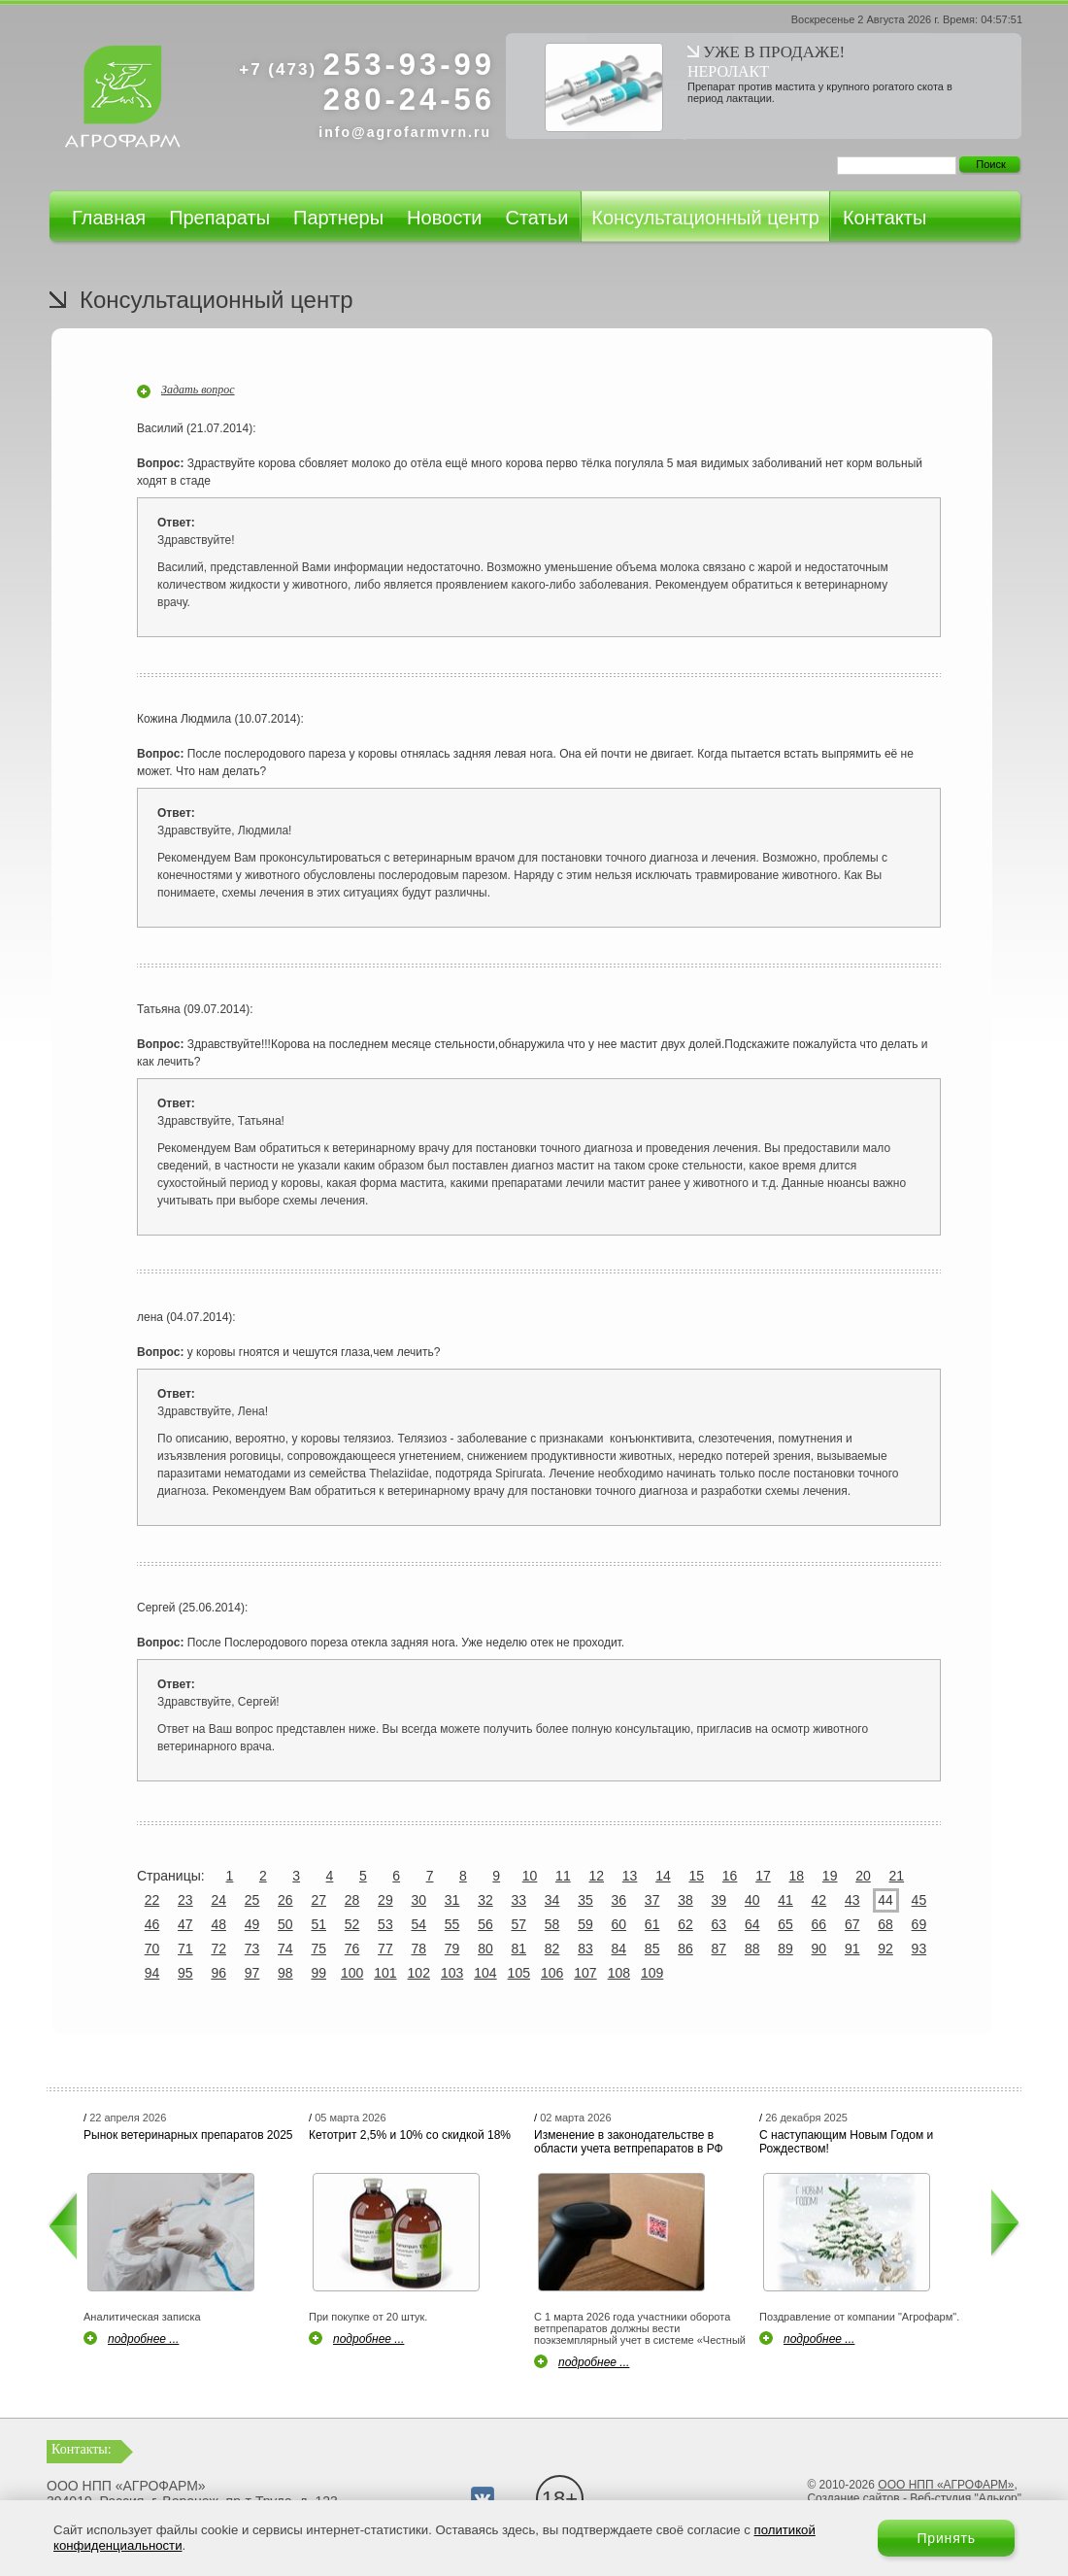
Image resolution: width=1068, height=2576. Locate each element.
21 (897, 1875)
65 (785, 1924)
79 (452, 1948)
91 (852, 1948)
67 (852, 1924)
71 (185, 1948)
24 (218, 1900)
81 (518, 1948)
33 (518, 1900)
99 (318, 1973)
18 (797, 1875)
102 (419, 1973)
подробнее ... (143, 2339)
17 (763, 1875)
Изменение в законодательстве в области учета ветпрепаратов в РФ (628, 2141)
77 (385, 1948)
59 (585, 1924)
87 (719, 1948)
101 (385, 1973)
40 (752, 1900)
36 (619, 1900)
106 (552, 1973)
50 (285, 1924)
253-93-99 (367, 65)
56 (485, 1924)
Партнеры (338, 217)
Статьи (536, 217)
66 (819, 1924)
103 (452, 1973)
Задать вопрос (198, 389)
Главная (109, 217)
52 (352, 1924)
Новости (444, 217)
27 (318, 1900)
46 (152, 1924)
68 (885, 1924)
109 (652, 1973)
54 (418, 1924)
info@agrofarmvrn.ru (404, 132)
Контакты (884, 217)
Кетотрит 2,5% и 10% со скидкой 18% (410, 2135)
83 (585, 1948)
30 (418, 1900)
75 (318, 1948)
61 (652, 1924)
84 (619, 1948)
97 (252, 1973)
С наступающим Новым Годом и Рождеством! (846, 2141)
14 (663, 1875)
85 (652, 1948)
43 (852, 1900)
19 (830, 1875)
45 (919, 1900)
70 (152, 1948)
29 (385, 1900)
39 (719, 1900)
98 (285, 1973)
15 (696, 1875)
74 (285, 1948)
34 (552, 1900)
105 (519, 1973)
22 (152, 1900)
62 (685, 1924)
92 (885, 1948)
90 (819, 1948)
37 (652, 1900)
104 (485, 1973)
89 (785, 1948)
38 (685, 1900)
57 (518, 1924)
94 (152, 1973)
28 (352, 1900)
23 (185, 1900)
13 (630, 1875)
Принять (946, 2538)
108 (619, 1973)
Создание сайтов (853, 2498)
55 (452, 1924)
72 (218, 1948)
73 (252, 1948)
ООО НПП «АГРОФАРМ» (946, 2484)
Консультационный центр (705, 217)
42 (819, 1900)
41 (785, 1900)
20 (863, 1875)
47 (185, 1924)
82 (552, 1948)
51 (318, 1924)
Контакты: (81, 2449)
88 (752, 1948)
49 (252, 1924)
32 (485, 1900)
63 (719, 1924)
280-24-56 (409, 100)
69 (919, 1924)
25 (252, 1900)
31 (452, 1900)
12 (596, 1875)
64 (752, 1924)
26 (285, 1900)
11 (563, 1875)
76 (352, 1948)
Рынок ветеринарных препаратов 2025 (188, 2135)
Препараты (219, 217)
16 (730, 1875)
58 (552, 1924)
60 (619, 1924)
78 (418, 1948)
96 (218, 1973)
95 (185, 1973)
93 (919, 1948)
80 (485, 1948)
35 (585, 1900)
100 (352, 1973)
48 (218, 1924)
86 (685, 1948)
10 (530, 1875)
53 (385, 1924)
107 (585, 1973)
